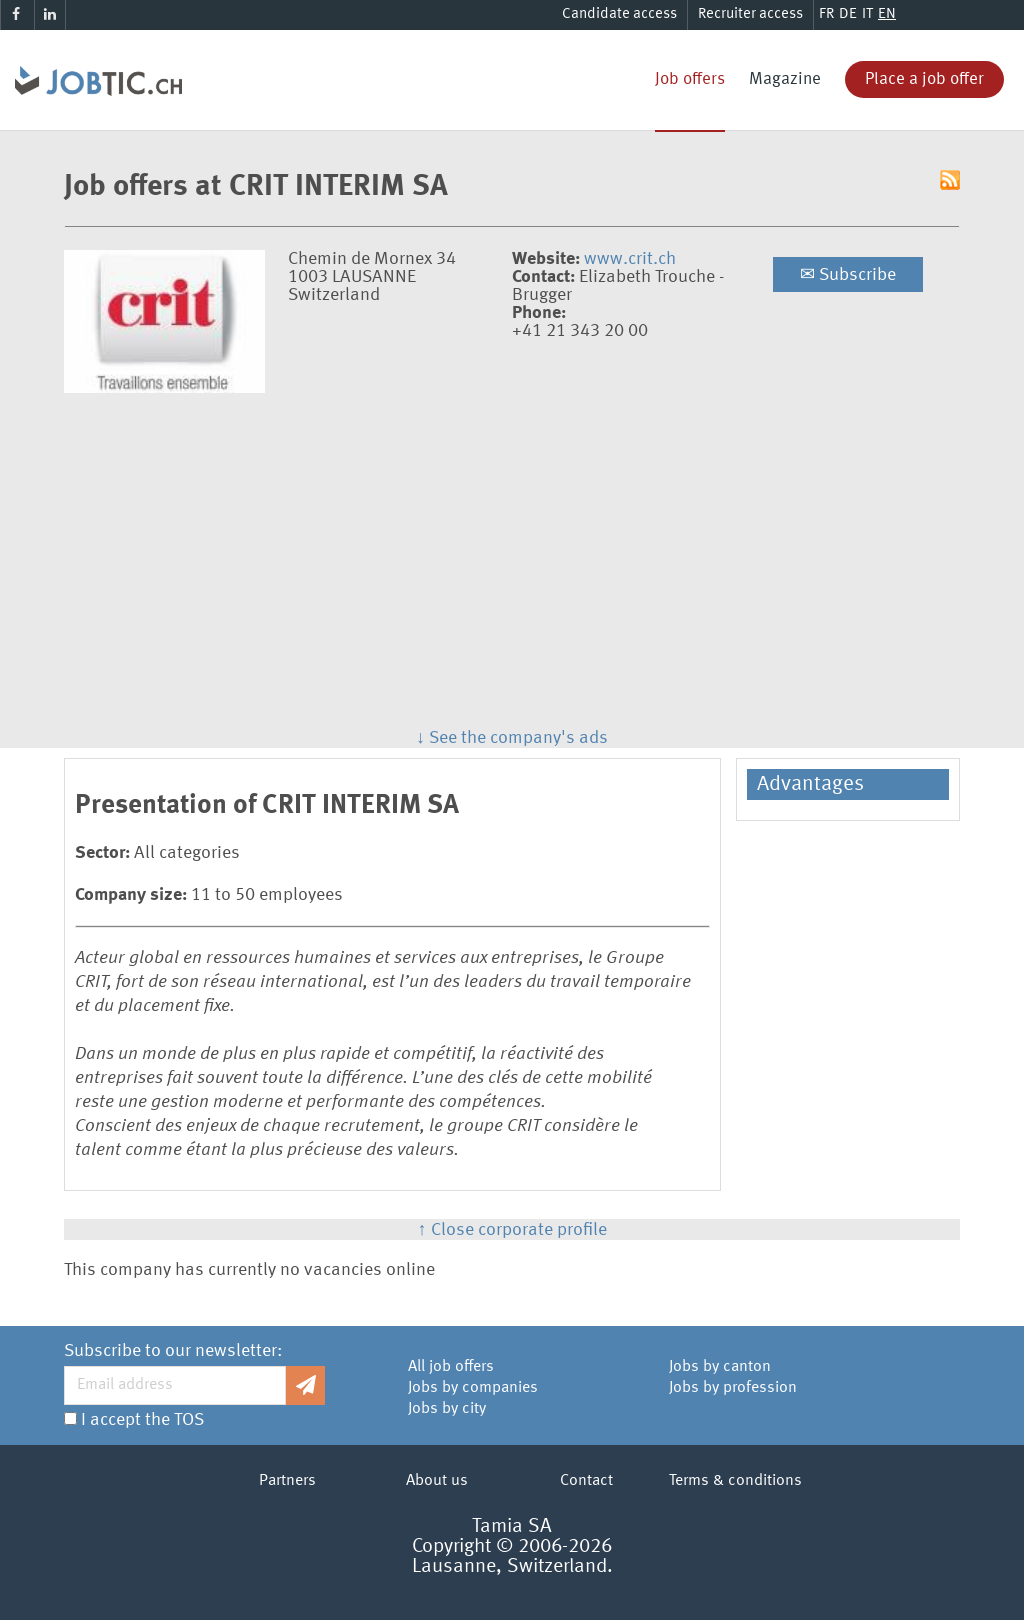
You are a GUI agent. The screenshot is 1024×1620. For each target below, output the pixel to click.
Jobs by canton (720, 1367)
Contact (586, 1481)
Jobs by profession (733, 1388)
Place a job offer (924, 79)
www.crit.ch (630, 259)
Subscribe (848, 275)
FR (826, 14)
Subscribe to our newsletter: (173, 1351)
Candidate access (619, 14)
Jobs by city (447, 1409)
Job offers (690, 79)
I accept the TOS (142, 1420)
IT (867, 14)
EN (887, 14)
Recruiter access (750, 14)
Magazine (785, 79)
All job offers (451, 1367)
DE (848, 14)
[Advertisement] (512, 557)
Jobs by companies (473, 1388)
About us (437, 1481)
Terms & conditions (735, 1481)
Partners (287, 1481)
